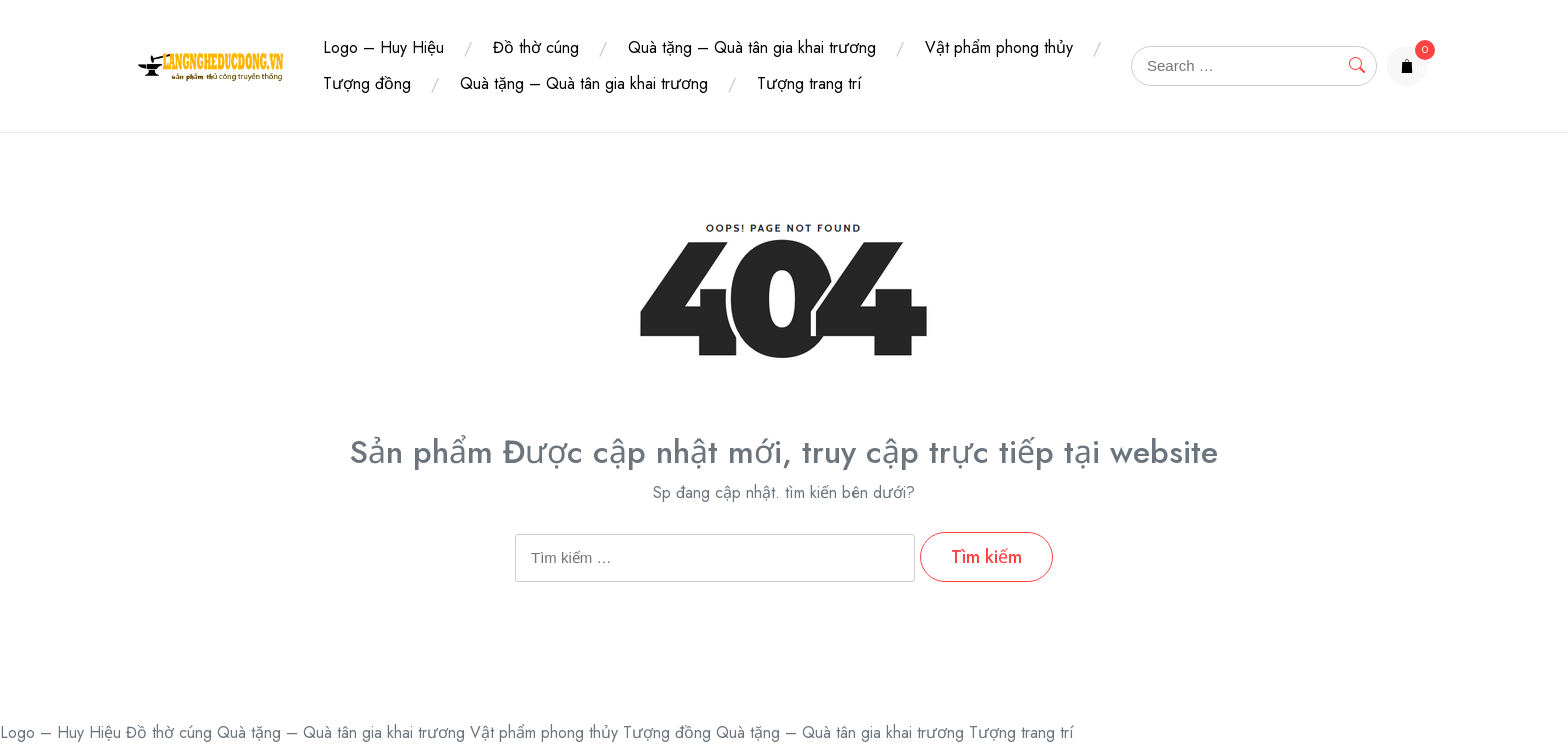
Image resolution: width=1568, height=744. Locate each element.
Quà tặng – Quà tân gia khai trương (752, 47)
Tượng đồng (367, 83)
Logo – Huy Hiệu (383, 47)
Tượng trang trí (809, 83)
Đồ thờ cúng (536, 47)
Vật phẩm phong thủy (999, 47)
